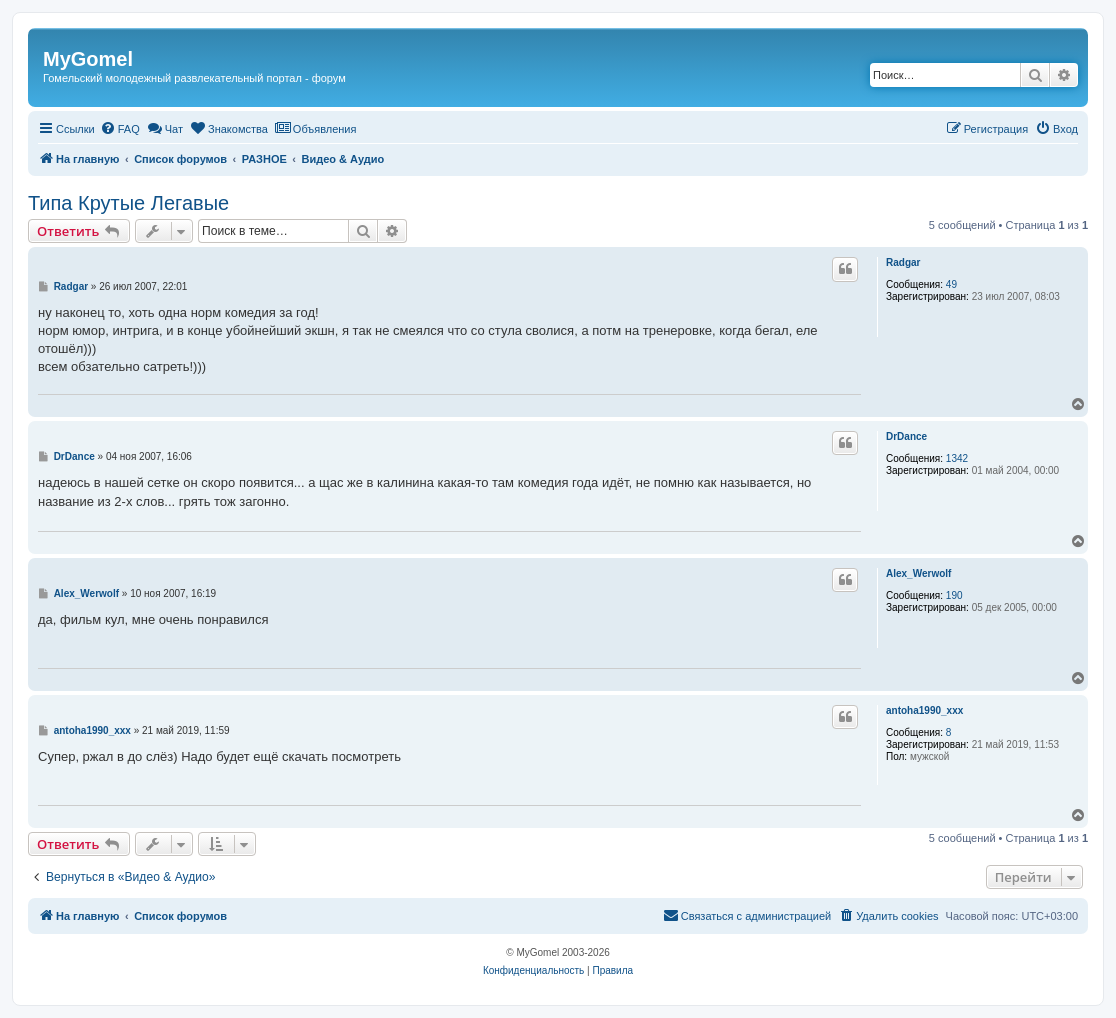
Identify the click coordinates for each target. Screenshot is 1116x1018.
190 (954, 595)
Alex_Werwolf (918, 573)
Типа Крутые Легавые (128, 203)
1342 (957, 458)
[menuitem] (120, 129)
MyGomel (88, 59)
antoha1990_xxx (924, 710)
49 (951, 284)
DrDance (906, 436)
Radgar (903, 262)
